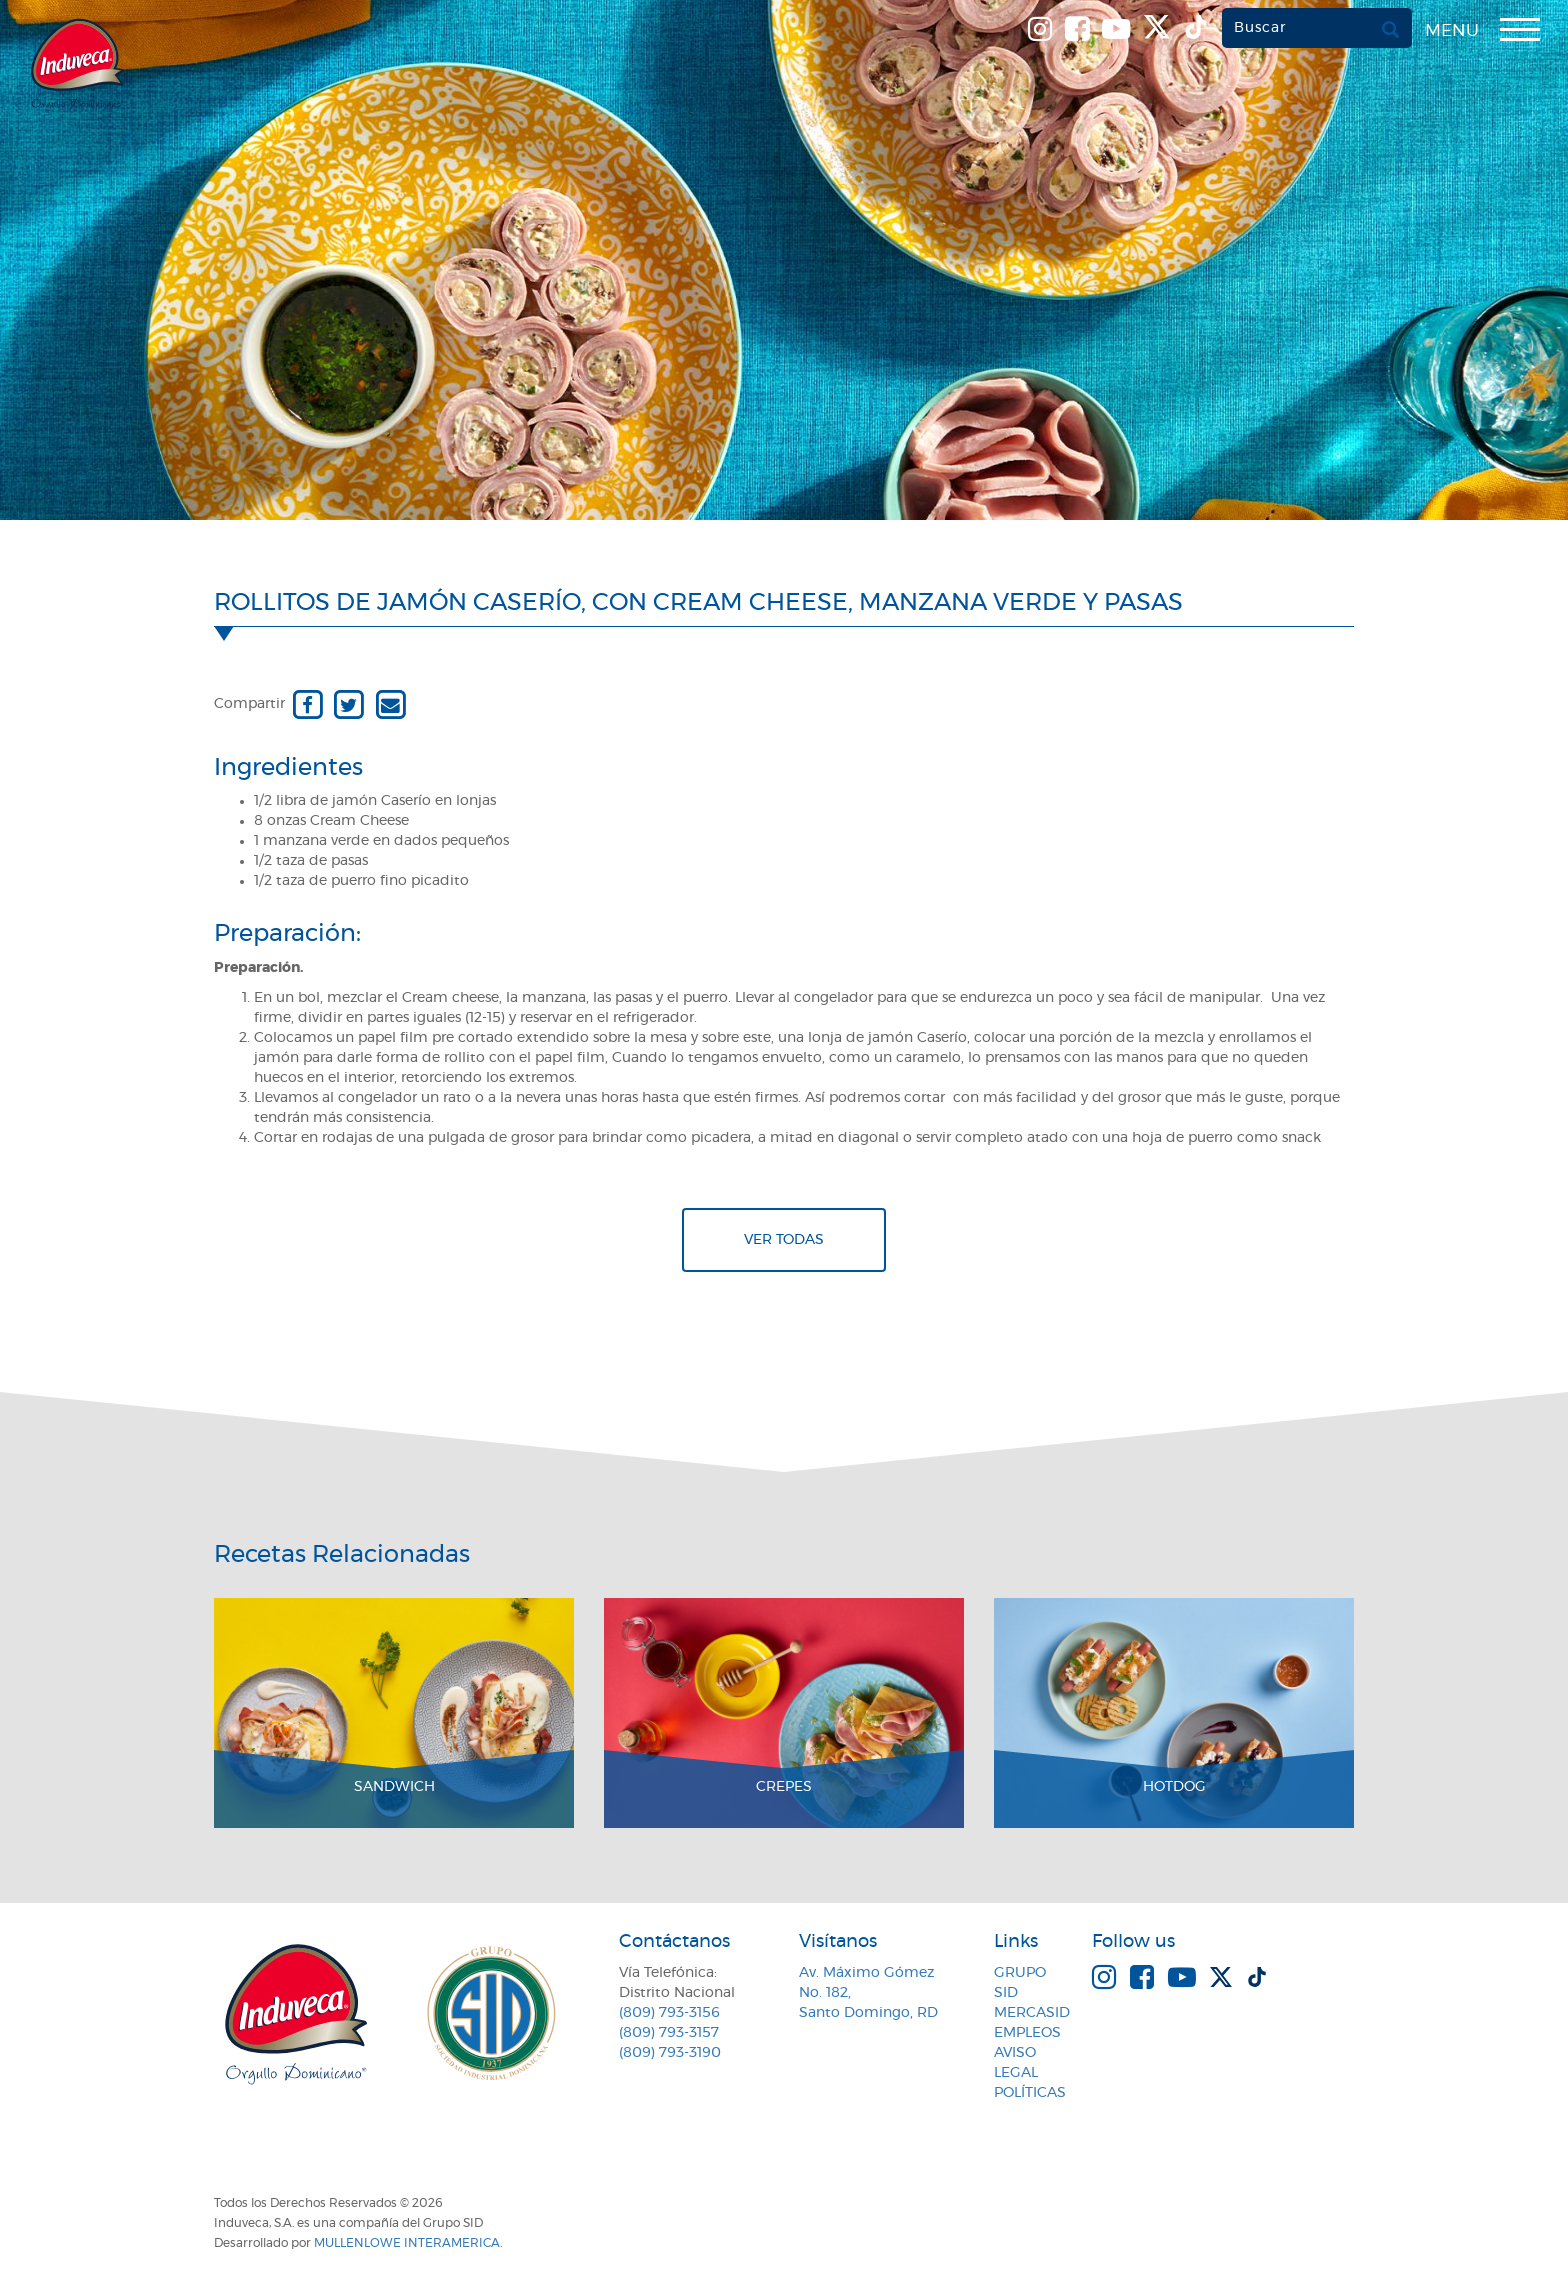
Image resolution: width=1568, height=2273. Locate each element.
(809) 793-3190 (670, 2053)
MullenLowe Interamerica (407, 2243)
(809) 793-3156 (669, 2013)
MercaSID (1032, 2013)
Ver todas (784, 1240)
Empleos (1027, 2033)
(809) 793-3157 (669, 2033)
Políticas (1030, 2093)
